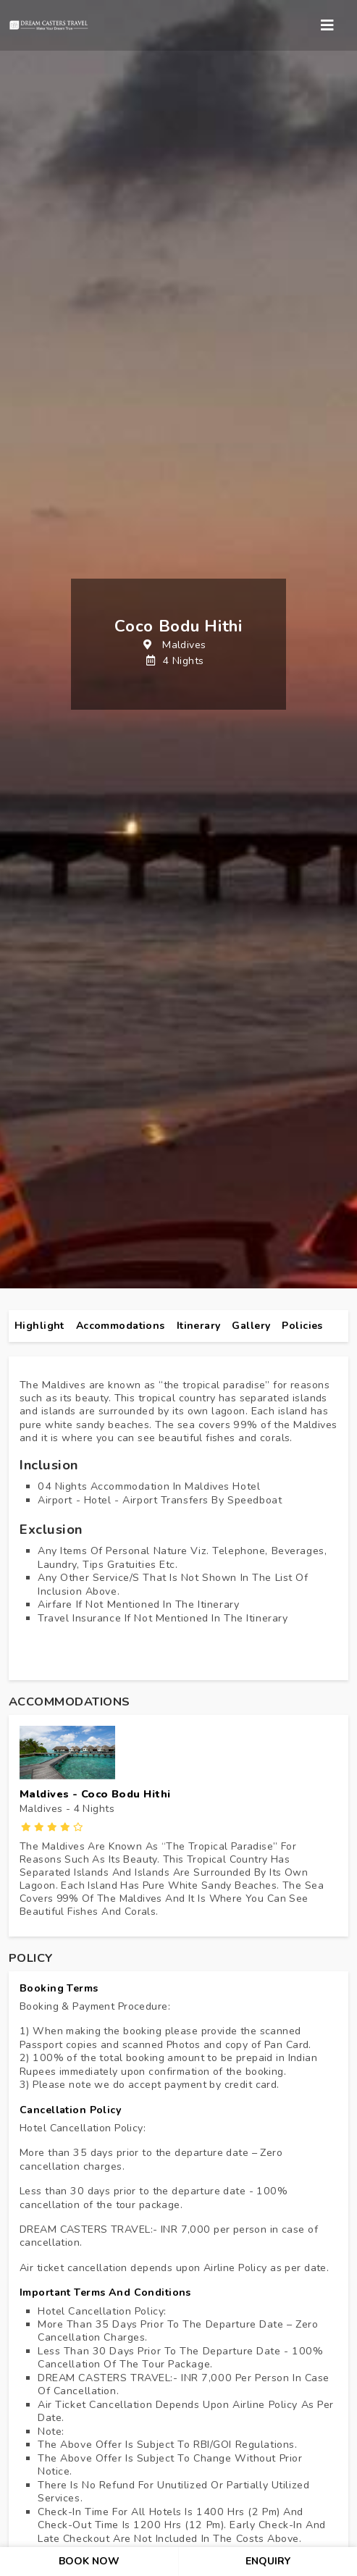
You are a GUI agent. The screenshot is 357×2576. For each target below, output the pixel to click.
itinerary (199, 1326)
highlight (39, 1326)
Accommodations (120, 1326)
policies (302, 1326)
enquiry (267, 2561)
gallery (251, 1326)
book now (89, 2561)
